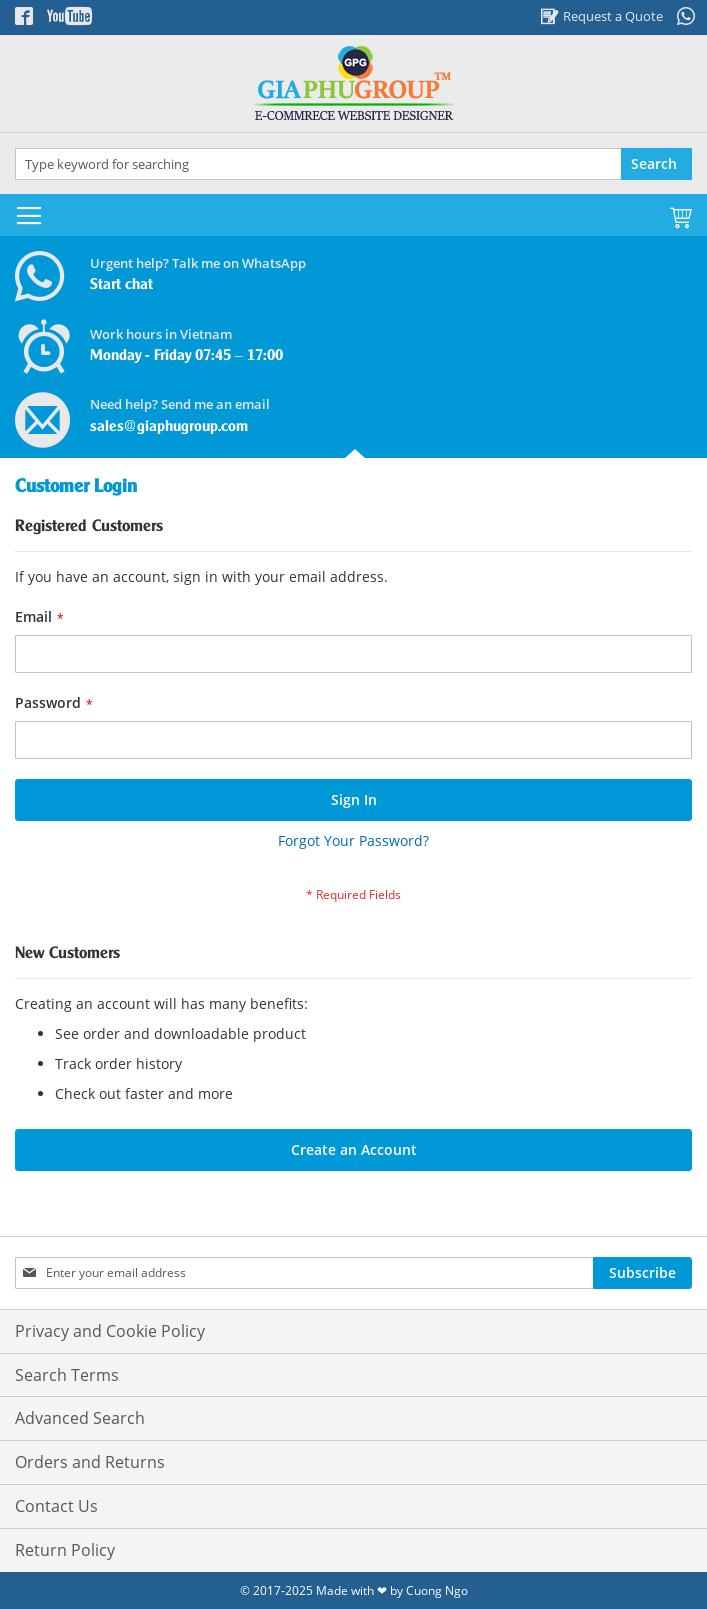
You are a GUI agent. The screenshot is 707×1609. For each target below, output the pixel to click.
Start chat (121, 285)
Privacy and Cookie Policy (110, 1331)
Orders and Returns (90, 1462)
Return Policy (65, 1550)
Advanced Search (80, 1418)
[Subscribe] (642, 1273)
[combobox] (353, 164)
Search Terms (67, 1375)
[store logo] (353, 83)
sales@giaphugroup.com (169, 427)
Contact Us (56, 1506)
